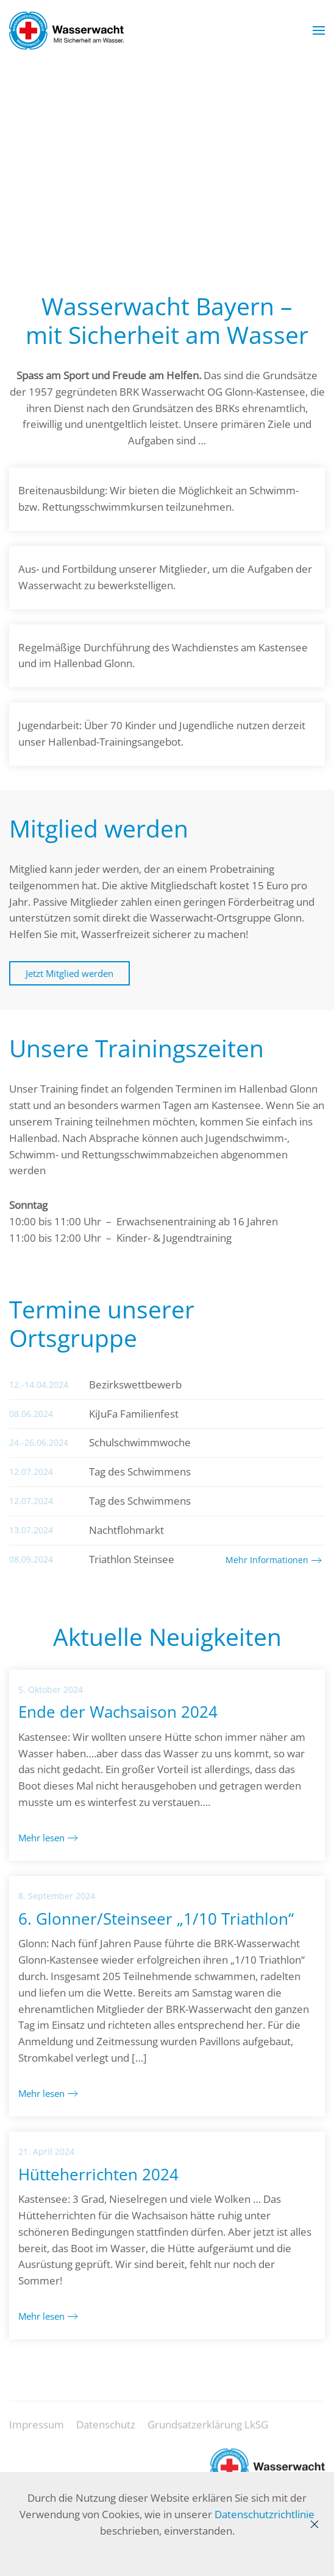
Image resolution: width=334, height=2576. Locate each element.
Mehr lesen (41, 1838)
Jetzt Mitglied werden (69, 973)
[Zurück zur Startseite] (66, 30)
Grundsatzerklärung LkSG (207, 2435)
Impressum (36, 2435)
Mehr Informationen (267, 1560)
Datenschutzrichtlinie (264, 2514)
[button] (319, 30)
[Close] (314, 2524)
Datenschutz (105, 2435)
